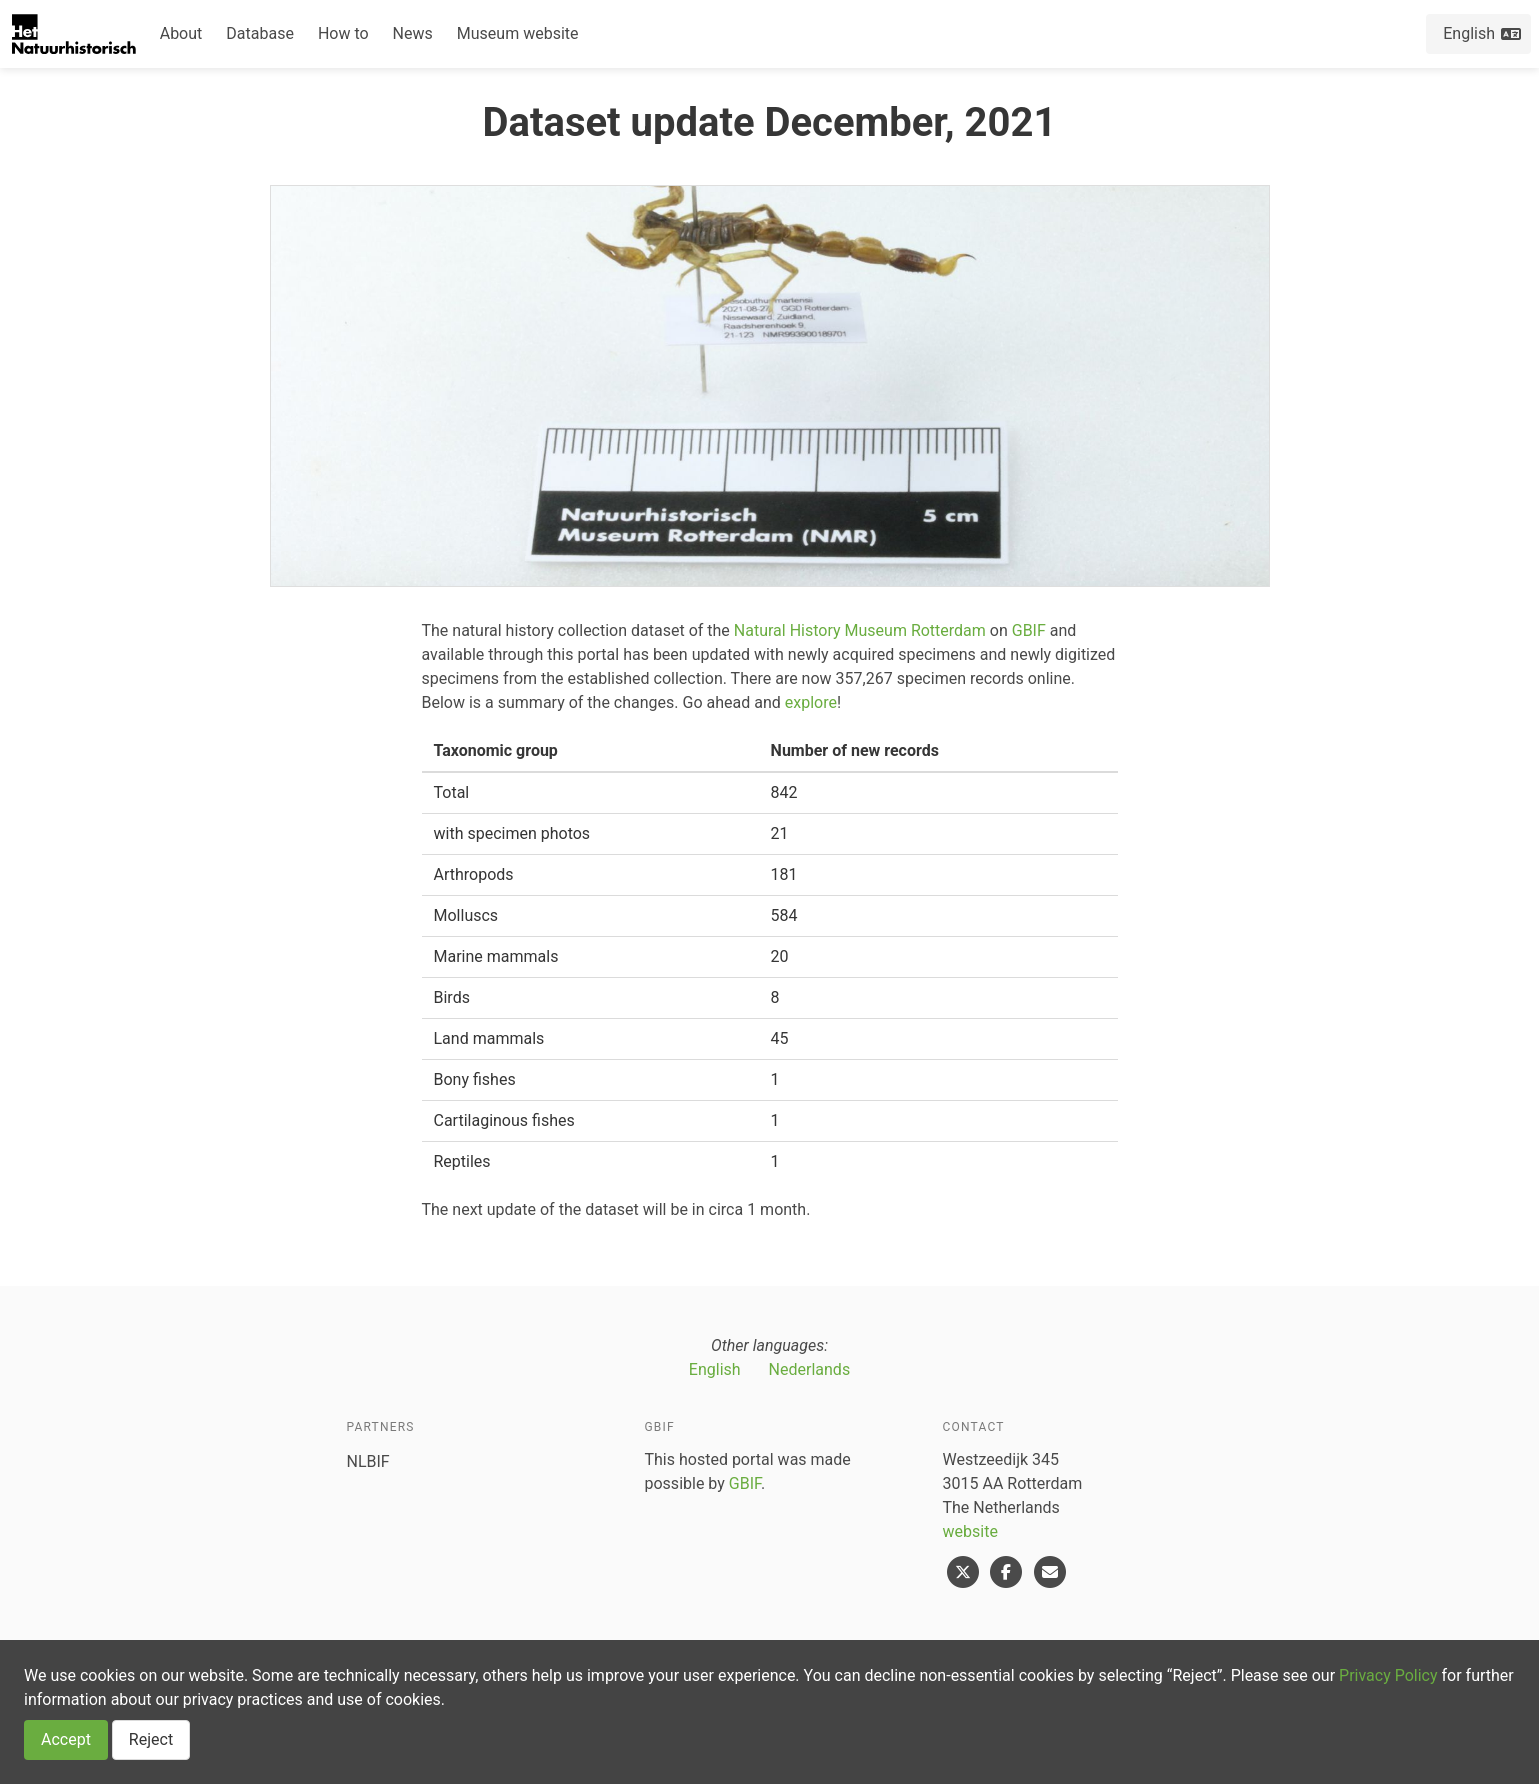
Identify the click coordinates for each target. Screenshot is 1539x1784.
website (970, 1531)
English (715, 1369)
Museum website (518, 33)
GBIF (1029, 630)
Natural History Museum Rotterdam (860, 630)
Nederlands (810, 1369)
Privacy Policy (1388, 1675)
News (413, 33)
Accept (66, 1739)
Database (260, 33)
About (181, 33)
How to (343, 33)
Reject (151, 1739)
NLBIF (368, 1461)
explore (811, 702)
